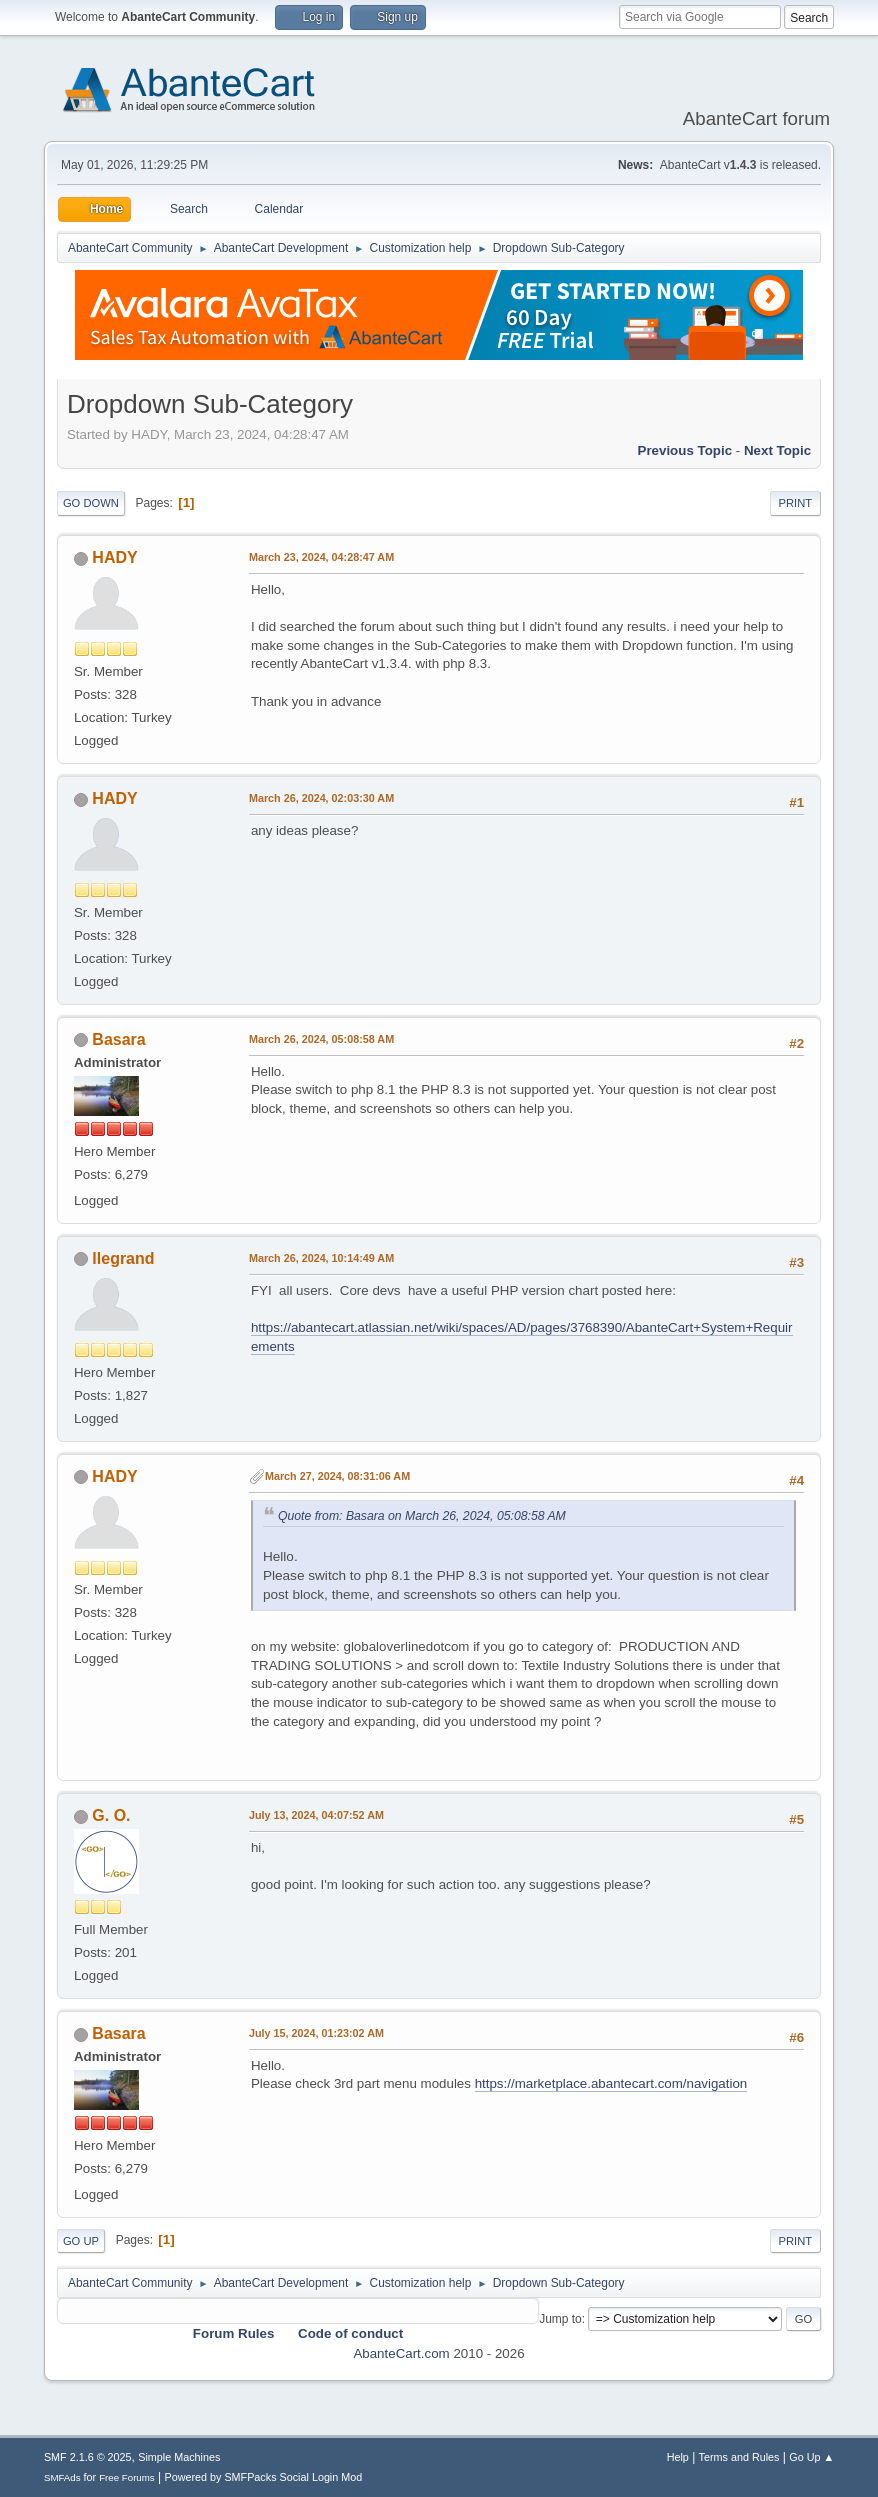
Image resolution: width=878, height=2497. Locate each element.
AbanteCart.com (401, 2353)
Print (796, 503)
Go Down (91, 503)
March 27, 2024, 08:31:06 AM (337, 1476)
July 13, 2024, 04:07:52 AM (316, 1815)
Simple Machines (179, 2457)
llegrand (123, 1258)
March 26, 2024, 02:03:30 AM (321, 798)
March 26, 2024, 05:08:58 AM (321, 1039)
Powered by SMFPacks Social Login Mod (263, 2477)
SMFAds (62, 2477)
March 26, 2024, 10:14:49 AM (321, 1258)
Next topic (777, 450)
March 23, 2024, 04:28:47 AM (321, 557)
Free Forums (127, 2477)
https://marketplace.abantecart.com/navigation (611, 2083)
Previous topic (685, 450)
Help (678, 2457)
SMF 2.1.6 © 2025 (88, 2457)
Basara (118, 1039)
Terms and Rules (739, 2457)
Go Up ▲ (811, 2457)
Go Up (81, 2241)
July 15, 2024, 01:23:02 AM (316, 2033)
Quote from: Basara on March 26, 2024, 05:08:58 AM (422, 1516)
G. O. (111, 1815)
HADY (114, 557)
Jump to (560, 2319)
